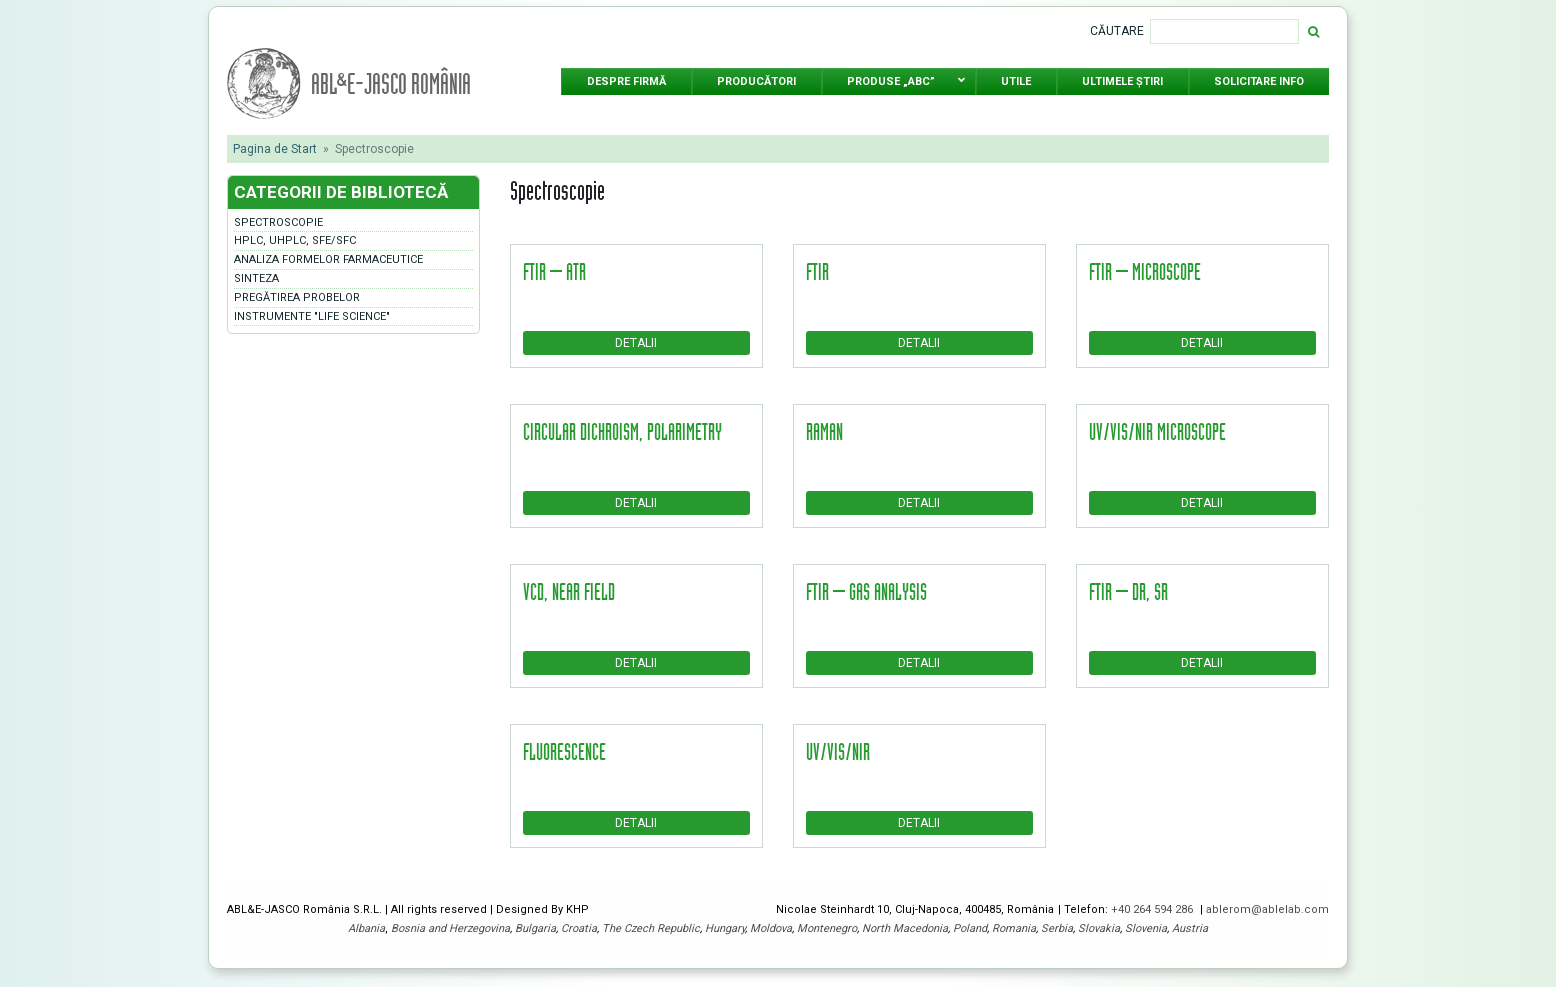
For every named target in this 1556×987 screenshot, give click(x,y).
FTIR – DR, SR (1128, 591)
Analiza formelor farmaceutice (328, 259)
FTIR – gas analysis (866, 591)
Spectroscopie (278, 222)
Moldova (771, 928)
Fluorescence (564, 751)
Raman (824, 431)
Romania (1014, 928)
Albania (366, 928)
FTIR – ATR (554, 271)
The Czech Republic (651, 928)
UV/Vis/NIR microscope (1157, 431)
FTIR (817, 271)
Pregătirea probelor (297, 297)
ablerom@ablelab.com (1267, 909)
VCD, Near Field (569, 591)
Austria (1190, 928)
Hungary (725, 928)
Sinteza (256, 278)
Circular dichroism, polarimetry (622, 431)
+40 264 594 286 (1153, 909)
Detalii (636, 343)
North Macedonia (905, 928)
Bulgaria (535, 928)
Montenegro (827, 928)
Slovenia (1146, 928)
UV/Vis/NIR (838, 751)
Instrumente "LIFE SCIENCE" (312, 316)
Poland (970, 928)
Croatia (579, 928)
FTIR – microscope (1145, 271)
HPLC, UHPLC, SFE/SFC (295, 240)
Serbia (1057, 928)
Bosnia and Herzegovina (450, 928)
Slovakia (1099, 928)
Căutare (1117, 31)
